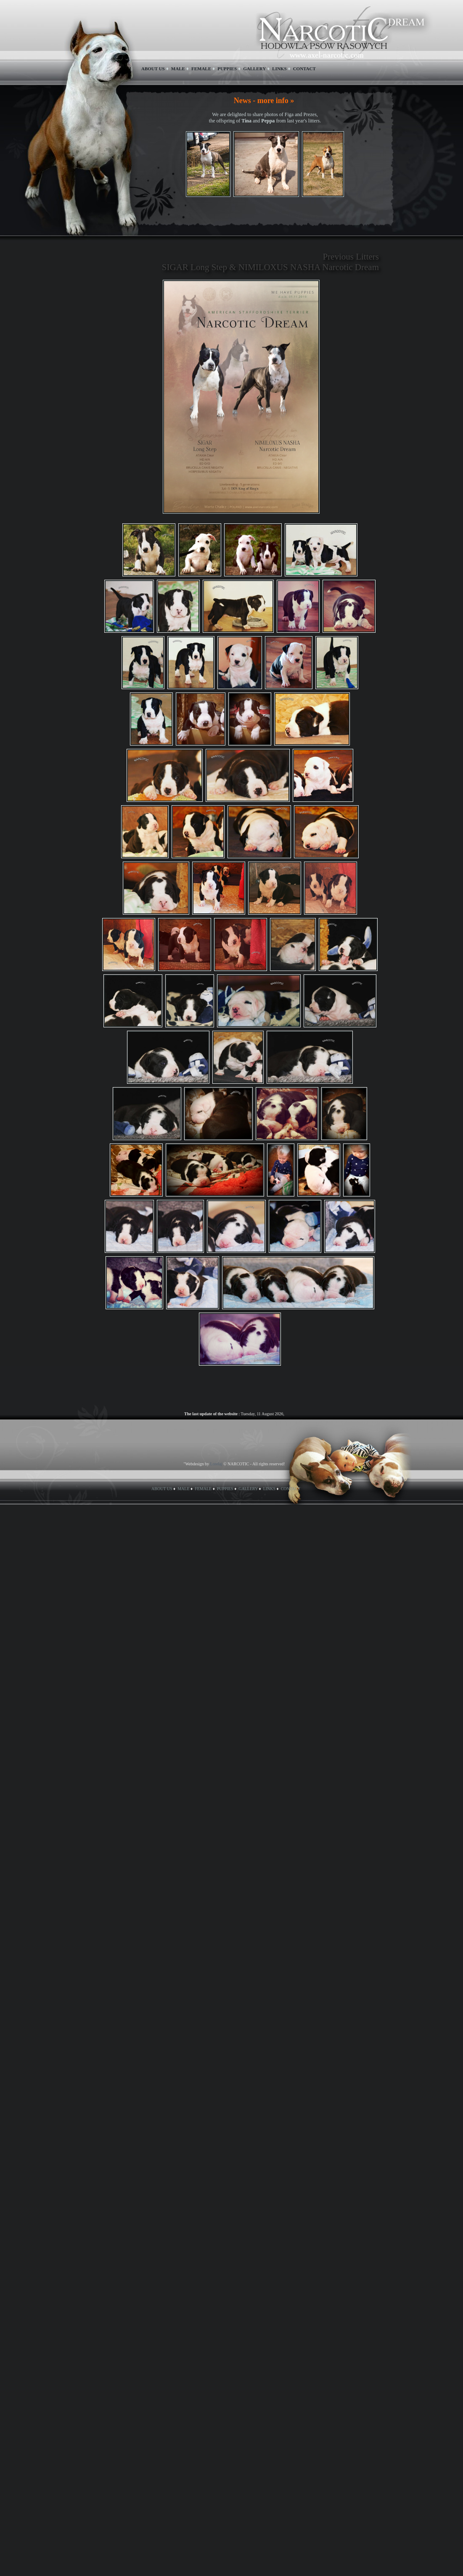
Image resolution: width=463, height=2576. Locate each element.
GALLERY (254, 68)
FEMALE (201, 68)
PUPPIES (227, 68)
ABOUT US (153, 68)
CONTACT (304, 68)
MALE (178, 68)
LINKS (279, 68)
